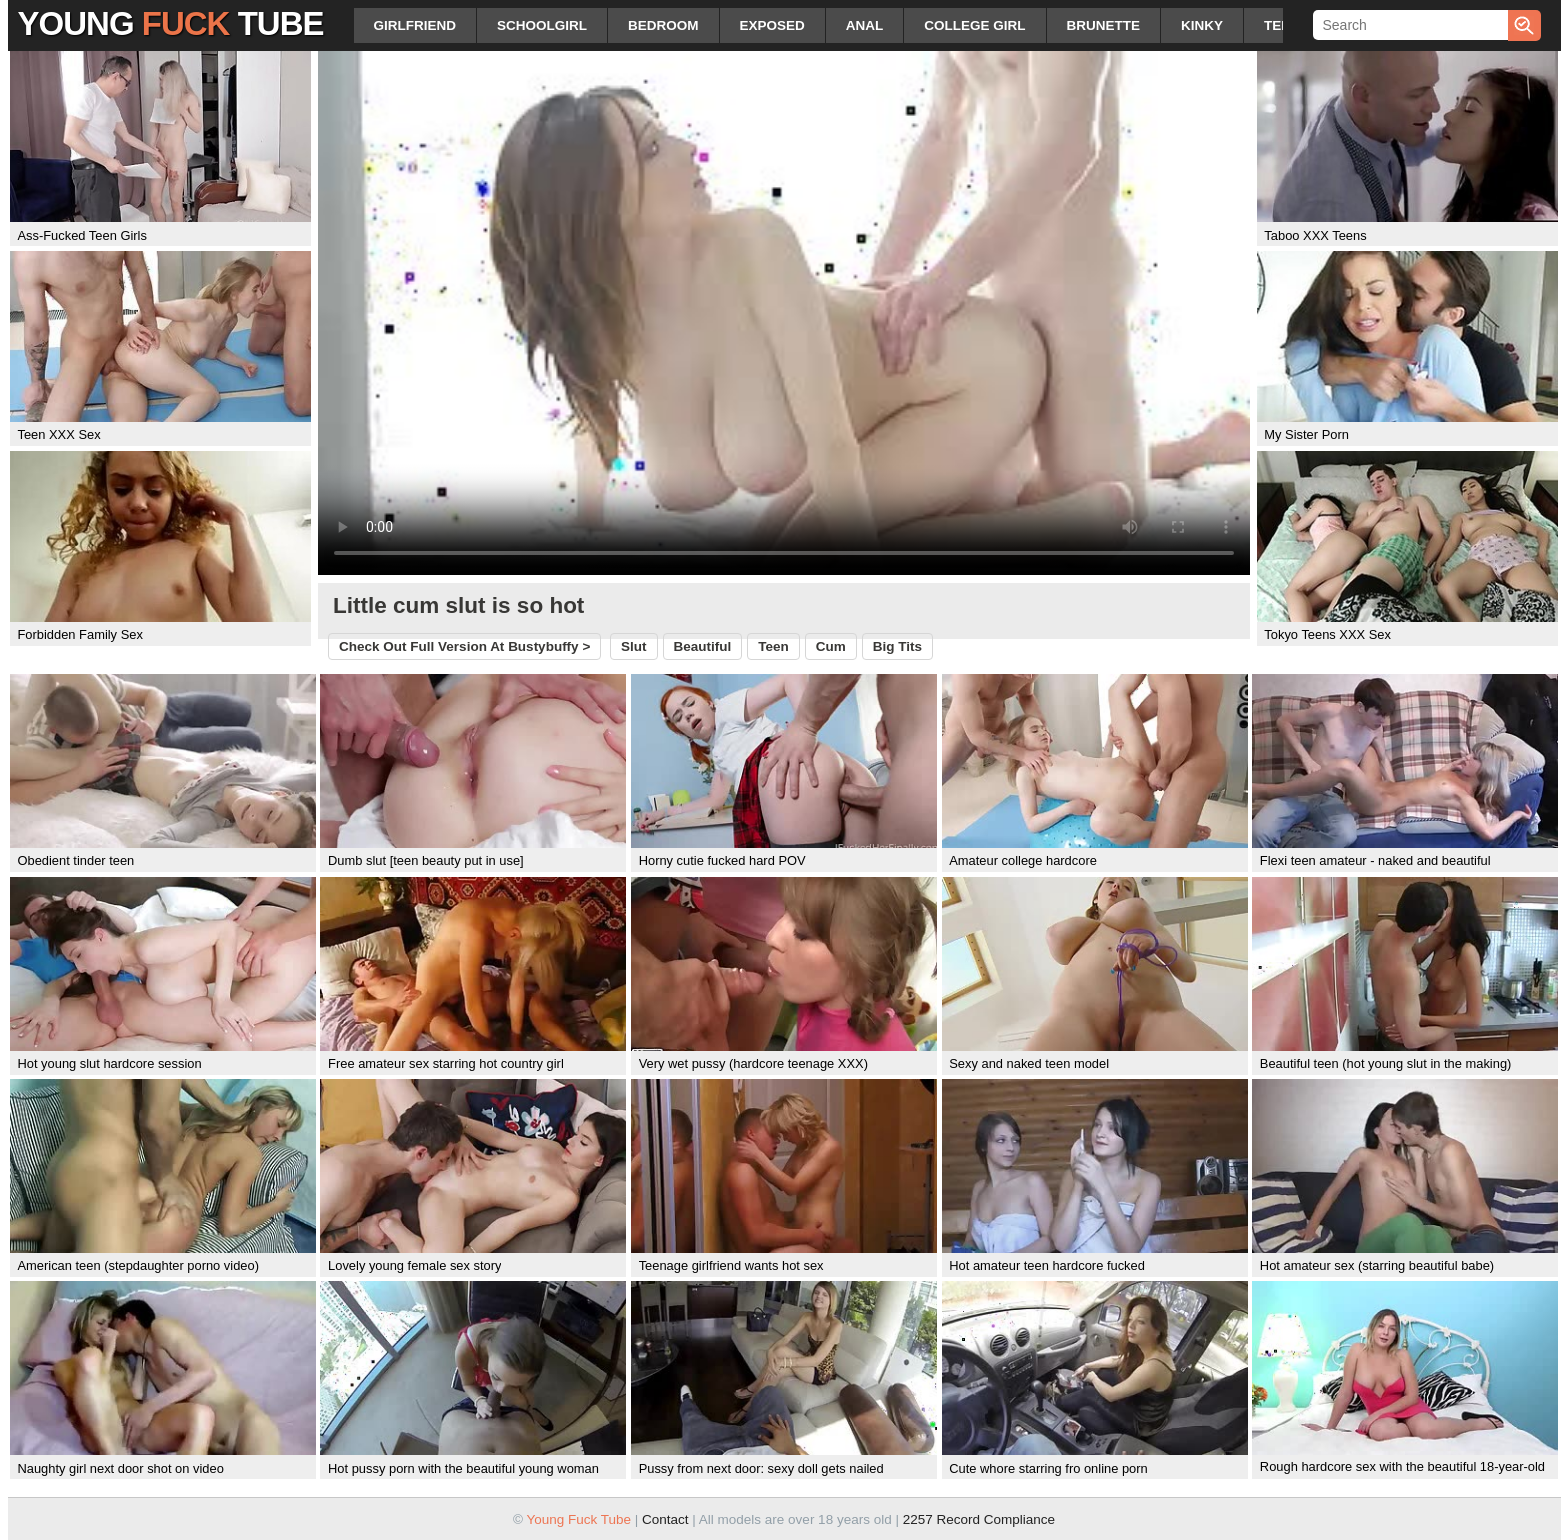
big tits (897, 646)
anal (865, 25)
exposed (772, 25)
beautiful (703, 646)
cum (831, 646)
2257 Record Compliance (979, 1519)
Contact (665, 1519)
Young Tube (171, 23)
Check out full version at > (464, 646)
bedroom (663, 25)
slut (634, 646)
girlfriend (415, 25)
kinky (1202, 25)
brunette (1104, 25)
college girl (974, 25)
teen (1282, 25)
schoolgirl (542, 25)
